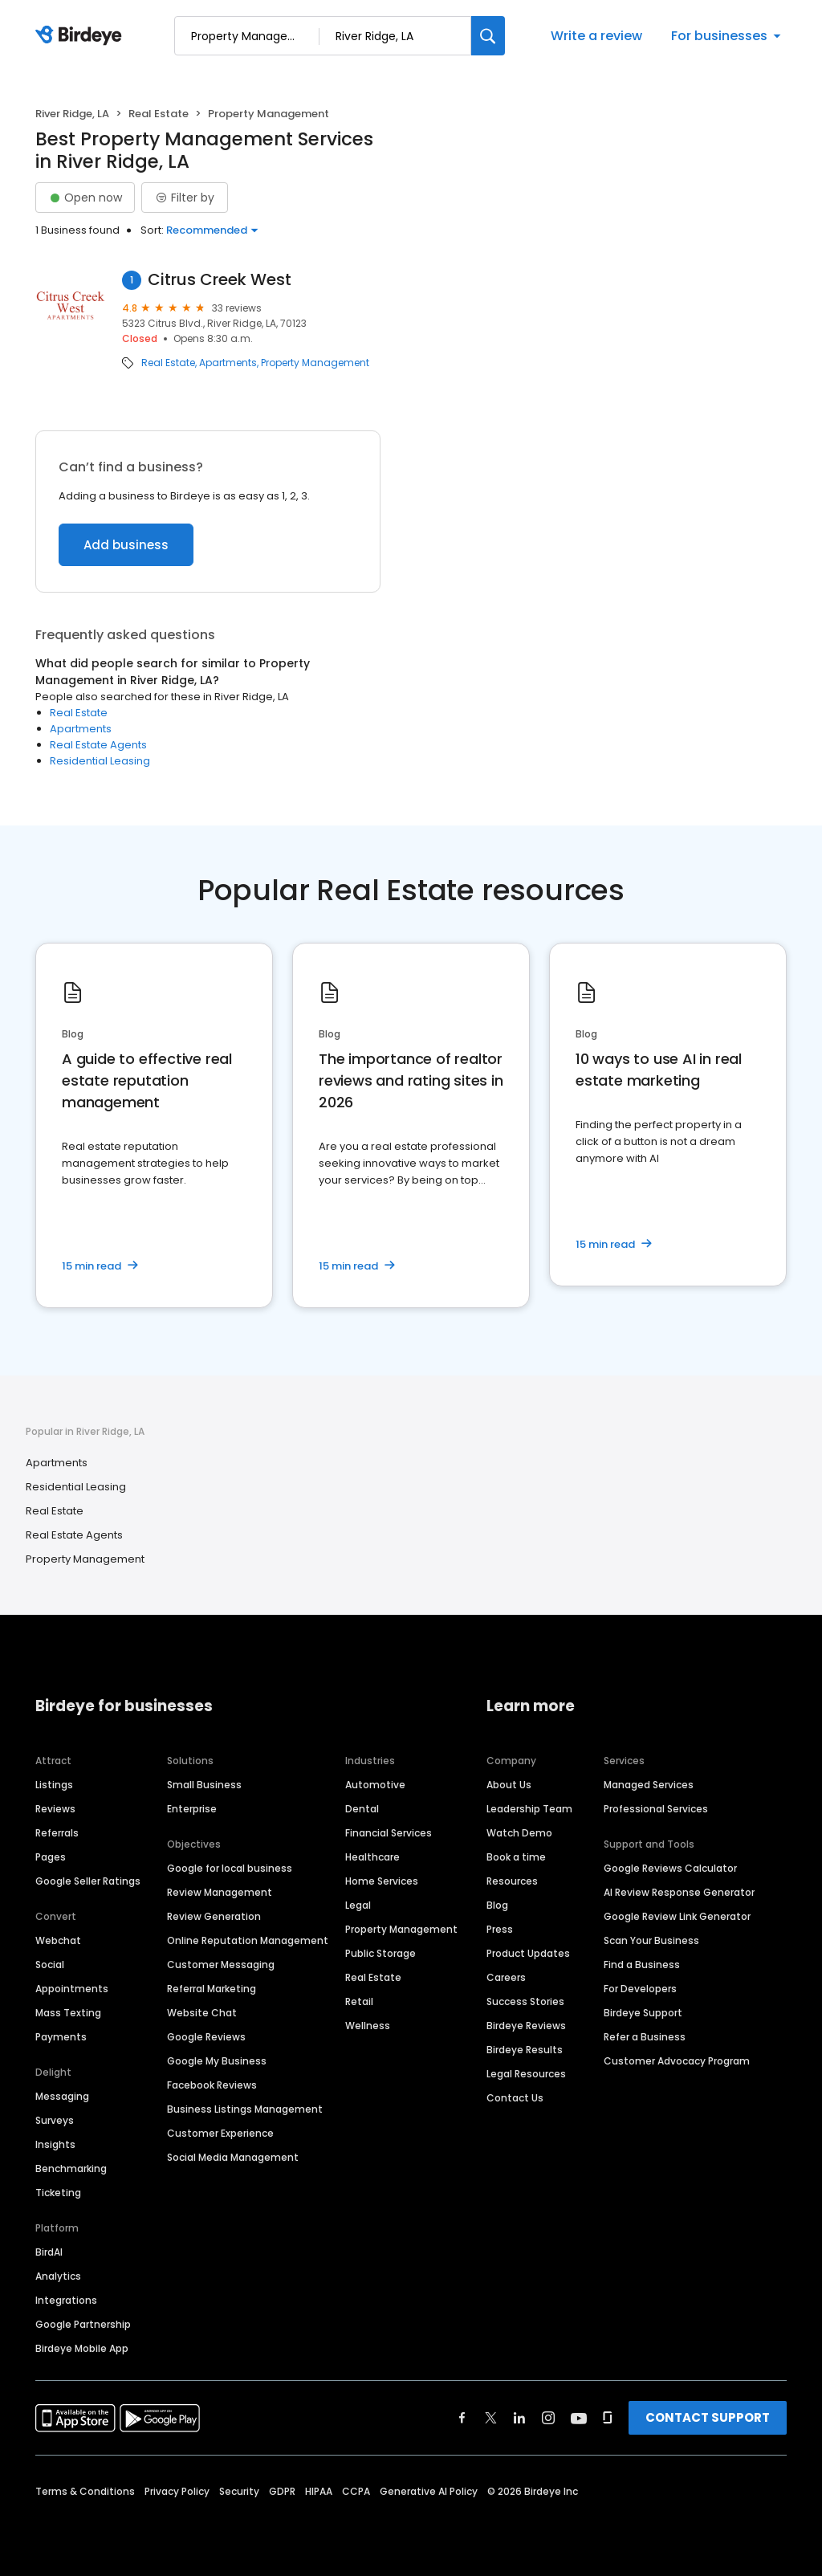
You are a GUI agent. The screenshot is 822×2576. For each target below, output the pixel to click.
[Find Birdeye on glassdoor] (607, 2418)
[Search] (488, 35)
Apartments (228, 363)
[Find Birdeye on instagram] (548, 2418)
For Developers (640, 1988)
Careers (506, 1977)
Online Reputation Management (247, 1940)
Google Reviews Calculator (670, 1868)
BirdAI (49, 2252)
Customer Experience (220, 2133)
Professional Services (656, 1809)
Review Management (219, 1892)
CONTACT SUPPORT (707, 2417)
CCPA (356, 2491)
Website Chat (202, 2013)
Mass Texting (68, 2013)
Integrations (66, 2300)
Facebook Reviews (212, 2085)
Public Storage (380, 1953)
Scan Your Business (651, 1940)
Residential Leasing (100, 760)
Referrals (57, 1833)
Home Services (381, 1881)
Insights (55, 2144)
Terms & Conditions (85, 2491)
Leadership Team (529, 1809)
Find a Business (642, 1964)
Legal (358, 1905)
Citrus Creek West (219, 280)
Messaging (62, 2096)
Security (239, 2491)
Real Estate (158, 113)
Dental (362, 1809)
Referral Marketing (211, 1988)
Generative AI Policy (429, 2491)
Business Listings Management (245, 2109)
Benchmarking (71, 2168)
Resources (512, 1881)
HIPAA (318, 2491)
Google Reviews (206, 2037)
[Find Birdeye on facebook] (462, 2418)
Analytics (58, 2276)
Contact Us (514, 2098)
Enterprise (192, 1809)
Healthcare (372, 1857)
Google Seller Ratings (87, 1881)
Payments (61, 2037)
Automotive (375, 1784)
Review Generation (214, 1916)
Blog (497, 1905)
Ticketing (58, 2192)
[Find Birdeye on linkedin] (519, 2418)
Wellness (367, 2025)
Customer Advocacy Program (677, 2061)
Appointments (71, 1988)
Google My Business (217, 2061)
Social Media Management (233, 2157)
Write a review (596, 35)
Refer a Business (645, 2037)
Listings (54, 1784)
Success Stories (525, 2001)
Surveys (54, 2120)
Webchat (58, 1940)
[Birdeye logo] (81, 36)
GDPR (282, 2491)
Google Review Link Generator (677, 1916)
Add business (126, 544)
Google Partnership (83, 2324)
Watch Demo (519, 1833)
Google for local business (229, 1868)
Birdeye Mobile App (81, 2348)
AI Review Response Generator (679, 1892)
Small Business (204, 1784)
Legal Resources (526, 2074)
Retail (359, 2001)
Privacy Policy (177, 2491)
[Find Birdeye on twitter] (491, 2418)
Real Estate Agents (98, 744)
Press (499, 1929)
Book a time (516, 1857)
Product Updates (528, 1953)
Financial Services (388, 1833)
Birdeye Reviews (526, 2025)
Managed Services (649, 1784)
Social (49, 1964)
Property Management (315, 363)
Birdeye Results (524, 2049)
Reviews (55, 1809)
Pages (50, 1857)
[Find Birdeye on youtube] (579, 2418)
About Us (508, 1784)
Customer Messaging (221, 1964)
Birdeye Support (643, 2013)
